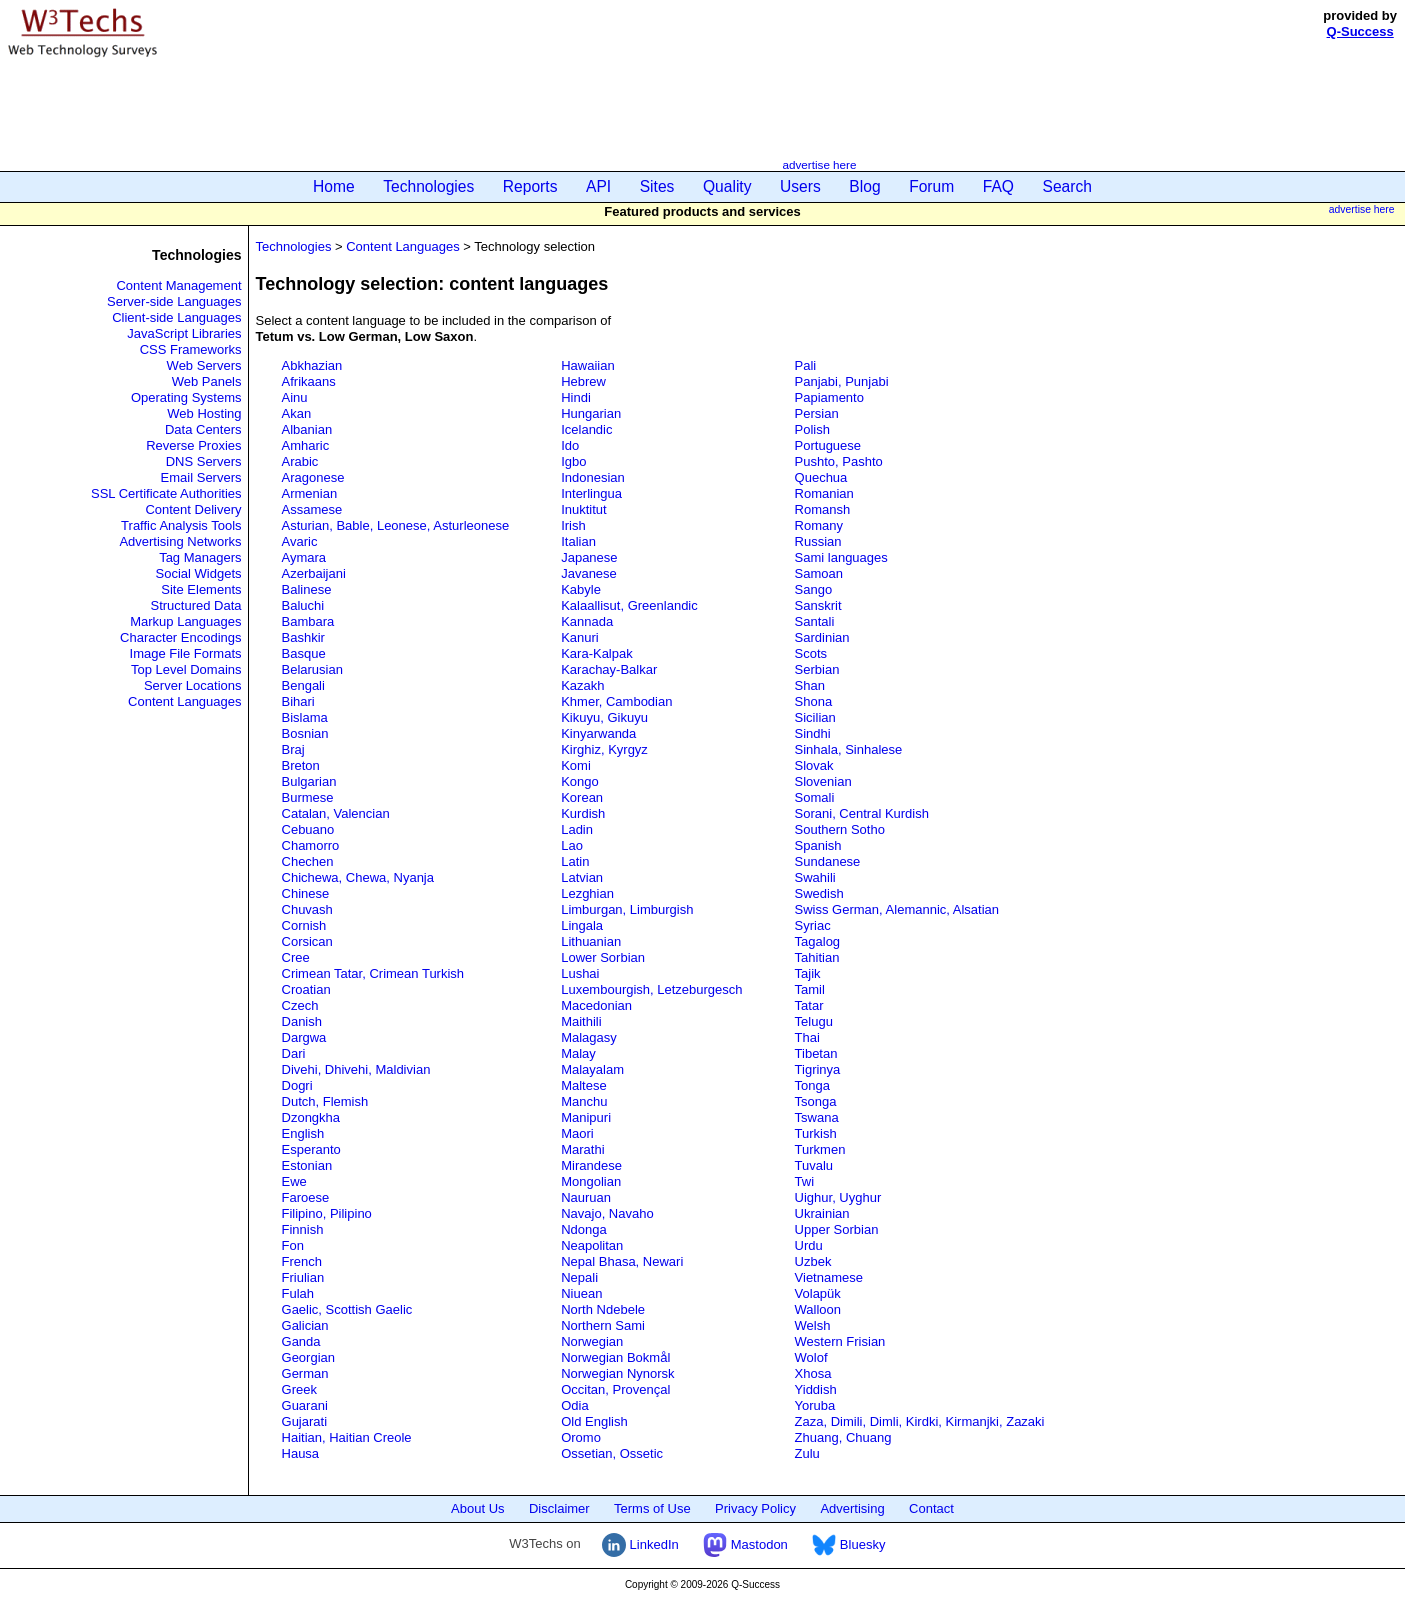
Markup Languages (185, 621)
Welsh (813, 1325)
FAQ (998, 186)
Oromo (581, 1437)
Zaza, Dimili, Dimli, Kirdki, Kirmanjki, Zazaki (920, 1421)
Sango (814, 589)
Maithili (581, 1021)
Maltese (584, 1085)
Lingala (582, 925)
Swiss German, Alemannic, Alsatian (897, 909)
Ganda (301, 1341)
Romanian (824, 493)
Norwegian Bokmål (615, 1357)
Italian (578, 541)
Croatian (306, 989)
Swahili (815, 877)
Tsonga (816, 1101)
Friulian (303, 1277)
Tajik (808, 973)
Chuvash (307, 909)
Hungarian (591, 413)
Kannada (587, 621)
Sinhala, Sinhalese (849, 749)
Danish (302, 1021)
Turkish (816, 1133)
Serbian (817, 669)
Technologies (428, 186)
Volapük (818, 1293)
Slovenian (823, 781)
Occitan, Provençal (615, 1389)
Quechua (821, 477)
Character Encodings (180, 637)
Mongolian (591, 1181)
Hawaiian (587, 365)
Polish (812, 429)
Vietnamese (829, 1277)
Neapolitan (592, 1245)
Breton (301, 765)
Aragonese (313, 477)
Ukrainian (822, 1213)
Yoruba (815, 1405)
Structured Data (195, 605)
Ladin (577, 829)
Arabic (300, 461)
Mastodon (745, 1544)
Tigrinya (818, 1069)
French (302, 1261)
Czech (300, 1005)
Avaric (300, 541)
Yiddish (816, 1389)
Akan (297, 413)
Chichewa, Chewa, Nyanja (358, 877)
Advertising (852, 1508)
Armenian (310, 493)
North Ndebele (603, 1309)
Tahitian (817, 957)
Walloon (818, 1309)
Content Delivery (193, 509)
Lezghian (587, 893)
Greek (299, 1389)
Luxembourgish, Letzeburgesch (651, 989)
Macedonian (596, 1005)
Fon (293, 1245)
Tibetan (816, 1053)
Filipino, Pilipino (327, 1213)
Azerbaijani (314, 573)
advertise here (819, 164)
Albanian (307, 429)
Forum (931, 186)
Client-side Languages (176, 317)
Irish (573, 525)
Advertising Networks (180, 541)
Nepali (579, 1277)
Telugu (814, 1021)
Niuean (581, 1293)
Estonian (307, 1165)
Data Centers (203, 429)
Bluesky (848, 1544)
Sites (657, 186)
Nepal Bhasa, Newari (622, 1261)
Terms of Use (652, 1508)
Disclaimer (559, 1508)
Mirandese (591, 1165)
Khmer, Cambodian (616, 701)
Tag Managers (200, 557)
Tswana (817, 1117)
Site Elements (201, 589)
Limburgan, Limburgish (627, 909)
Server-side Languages (174, 301)
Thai (807, 1037)
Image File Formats (186, 653)
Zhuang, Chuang (843, 1437)
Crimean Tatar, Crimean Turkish (373, 973)
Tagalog (818, 941)
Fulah (298, 1293)
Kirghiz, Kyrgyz (604, 749)
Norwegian (592, 1341)
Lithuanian (591, 941)
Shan (810, 685)
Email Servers (201, 477)
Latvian (582, 877)
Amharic (306, 445)
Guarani (305, 1405)
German (305, 1373)
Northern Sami (603, 1325)
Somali (815, 797)
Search (1067, 186)
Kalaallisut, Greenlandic (629, 605)
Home (334, 186)
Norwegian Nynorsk (617, 1373)
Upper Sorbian (837, 1229)
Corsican (307, 941)
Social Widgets (199, 573)
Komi (576, 765)
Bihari (298, 701)
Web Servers (204, 365)
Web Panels (207, 381)
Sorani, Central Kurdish (862, 813)
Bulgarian (309, 781)
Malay (578, 1053)
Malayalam (592, 1069)
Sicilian (815, 717)
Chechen (308, 861)
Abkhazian (312, 365)
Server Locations (193, 685)
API (598, 186)
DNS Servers (204, 461)
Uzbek (813, 1261)
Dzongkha (311, 1117)
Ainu (295, 397)
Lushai (580, 973)
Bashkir (303, 637)
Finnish (303, 1229)
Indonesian (593, 477)
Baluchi (303, 605)
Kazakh (582, 685)
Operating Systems (186, 397)
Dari (294, 1053)
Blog (864, 186)
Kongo (580, 781)
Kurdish (583, 813)
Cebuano (308, 829)
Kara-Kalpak (597, 653)
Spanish (818, 845)
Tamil (810, 989)
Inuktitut (584, 509)
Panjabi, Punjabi (842, 381)
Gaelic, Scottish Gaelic (347, 1309)
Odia (574, 1405)
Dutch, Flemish (325, 1101)
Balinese (307, 589)
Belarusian (312, 669)
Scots (811, 653)
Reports (530, 186)
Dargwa (304, 1037)
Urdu (809, 1245)
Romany (819, 525)
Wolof (811, 1357)
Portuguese (828, 445)
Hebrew (583, 381)
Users (800, 186)
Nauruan (586, 1197)
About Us (477, 1508)
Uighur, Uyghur (838, 1197)
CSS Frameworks (191, 349)
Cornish (304, 925)
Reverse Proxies (193, 445)
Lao (572, 845)
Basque (304, 653)
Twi (805, 1181)
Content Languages (184, 701)
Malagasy (589, 1037)
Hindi (576, 397)
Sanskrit (818, 605)
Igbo (573, 461)
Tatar (809, 1005)
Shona (814, 701)
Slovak (814, 765)
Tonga (812, 1085)
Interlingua (591, 493)
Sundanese (828, 861)
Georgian (308, 1357)
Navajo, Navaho (607, 1213)
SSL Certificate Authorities (166, 493)
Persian (817, 413)
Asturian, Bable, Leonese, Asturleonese (396, 525)
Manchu (584, 1101)
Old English (594, 1421)
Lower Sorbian (603, 957)
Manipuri (586, 1117)
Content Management (178, 285)
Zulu (807, 1453)
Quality (727, 186)
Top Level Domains (186, 669)
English (303, 1133)
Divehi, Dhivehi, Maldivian (356, 1069)
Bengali (303, 685)
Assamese (312, 509)
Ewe (294, 1181)
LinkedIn (640, 1544)
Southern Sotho (840, 829)
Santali (815, 621)
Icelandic (586, 429)
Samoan (819, 573)
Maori (577, 1133)
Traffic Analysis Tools (181, 525)
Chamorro (311, 845)
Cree (296, 957)
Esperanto (311, 1149)
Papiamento (829, 397)
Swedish (819, 893)
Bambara (308, 621)
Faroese (306, 1197)
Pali (806, 365)
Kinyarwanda (598, 733)
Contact (931, 1508)
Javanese (589, 573)
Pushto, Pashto (839, 461)
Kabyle (581, 589)
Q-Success (1360, 31)
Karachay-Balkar (609, 669)
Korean (582, 797)
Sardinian (822, 637)
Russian (818, 541)
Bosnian (305, 733)
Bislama (305, 717)
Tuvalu (814, 1165)
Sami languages (841, 557)
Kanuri (580, 637)
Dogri (297, 1085)
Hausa (301, 1453)
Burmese (308, 797)
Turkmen (820, 1149)
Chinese (306, 893)
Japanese (589, 557)
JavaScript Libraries (184, 333)
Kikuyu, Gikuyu (604, 717)
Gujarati (305, 1421)
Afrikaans (309, 381)
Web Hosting (204, 413)
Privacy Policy (755, 1508)
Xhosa (813, 1373)
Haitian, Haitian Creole (347, 1437)
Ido (570, 445)
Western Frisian (840, 1341)
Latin (575, 861)
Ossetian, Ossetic (612, 1453)
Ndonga (584, 1229)
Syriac (813, 925)
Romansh (823, 509)
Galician (305, 1325)
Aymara (304, 557)
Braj (293, 749)
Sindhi (813, 733)
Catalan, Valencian (336, 813)
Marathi (582, 1149)
